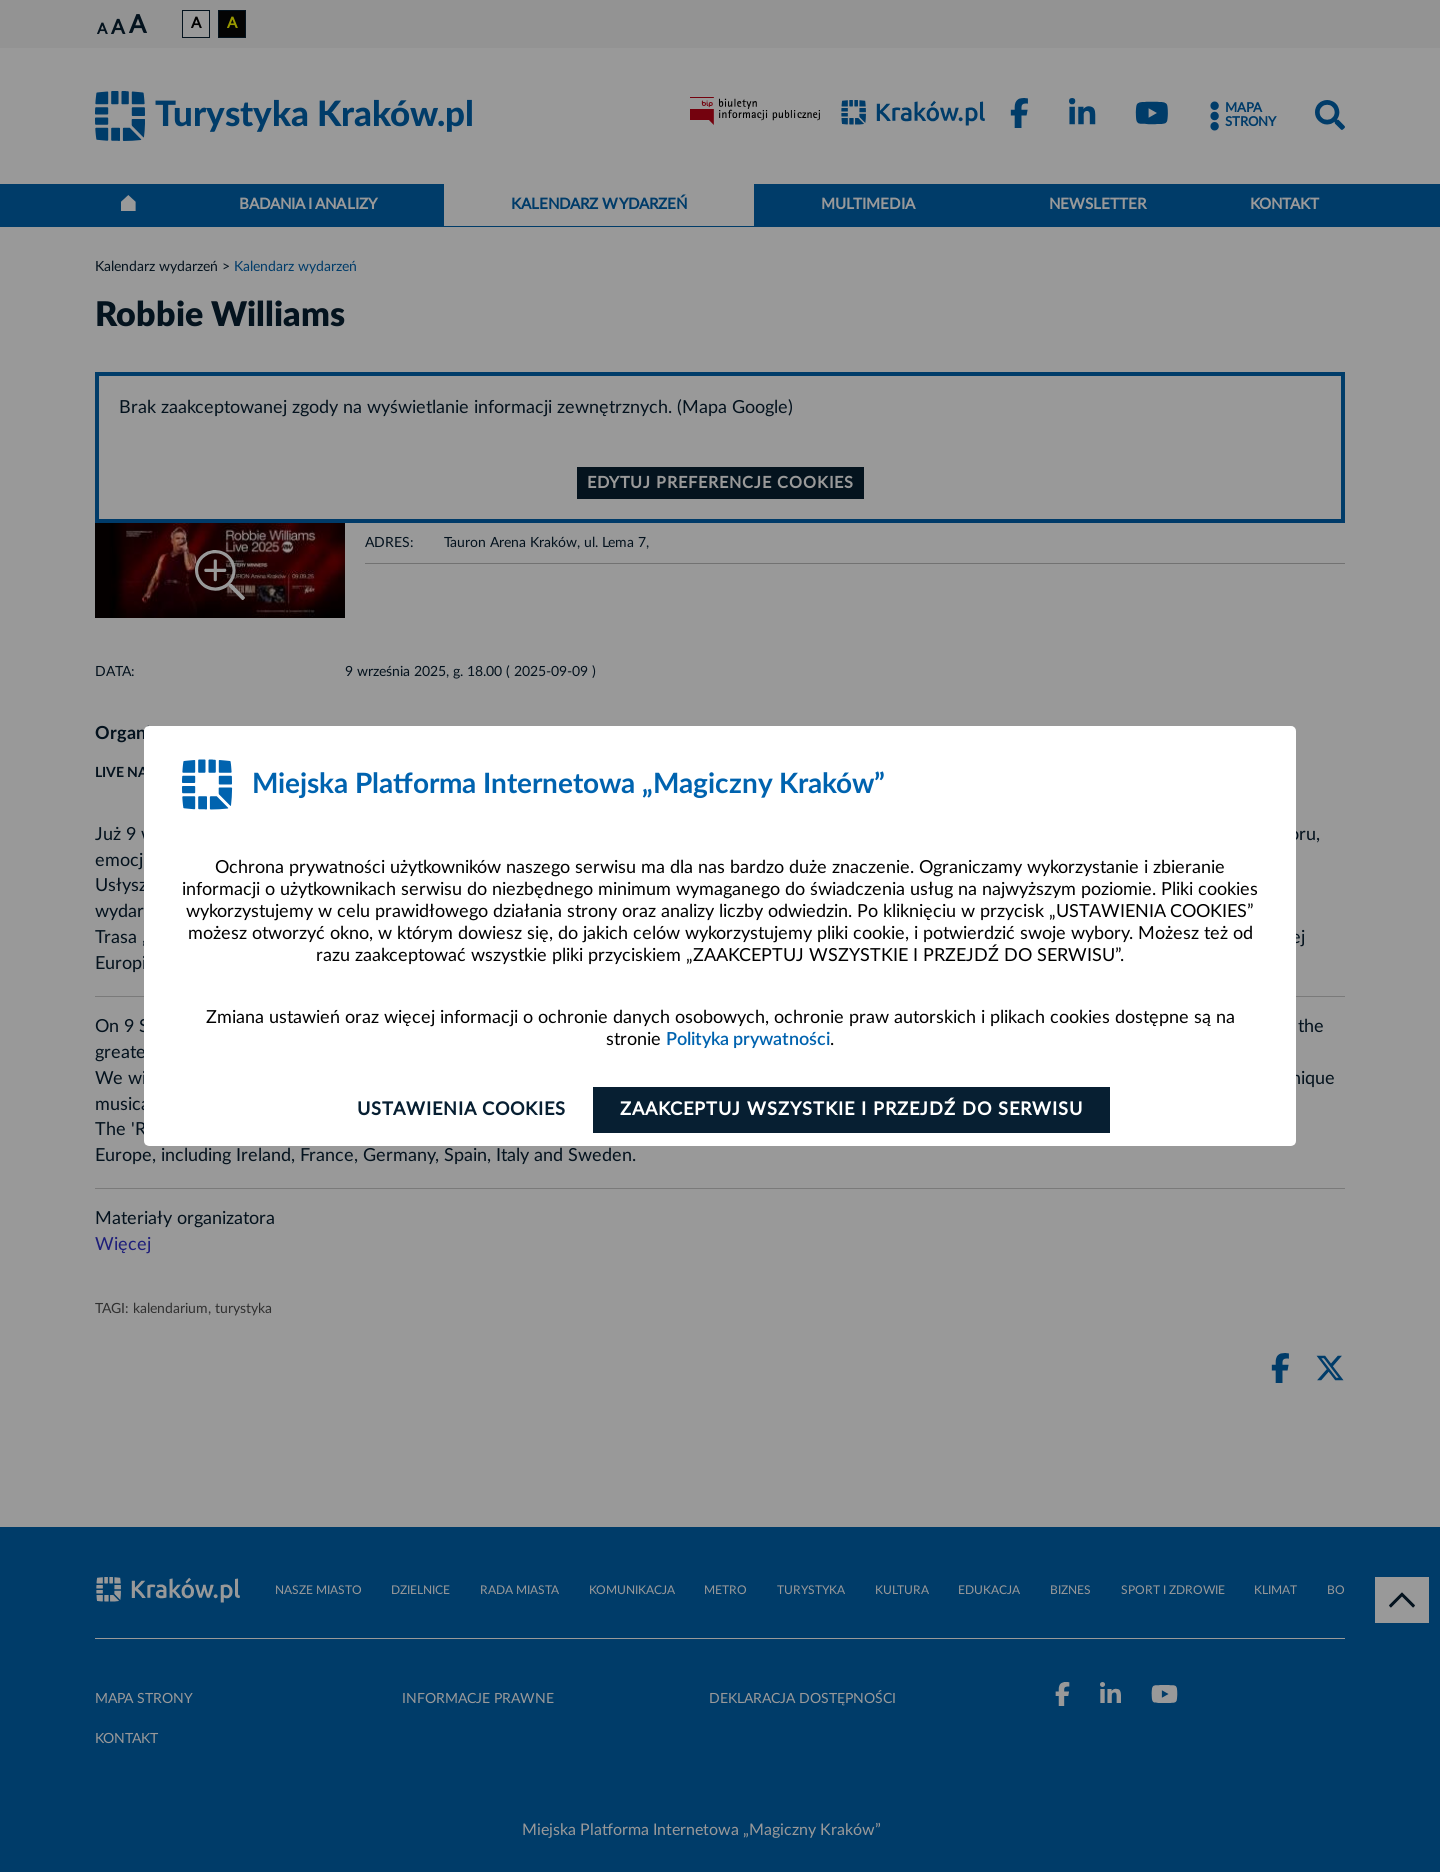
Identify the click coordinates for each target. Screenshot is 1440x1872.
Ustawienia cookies (461, 1110)
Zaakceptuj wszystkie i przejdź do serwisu (851, 1110)
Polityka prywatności (748, 1040)
